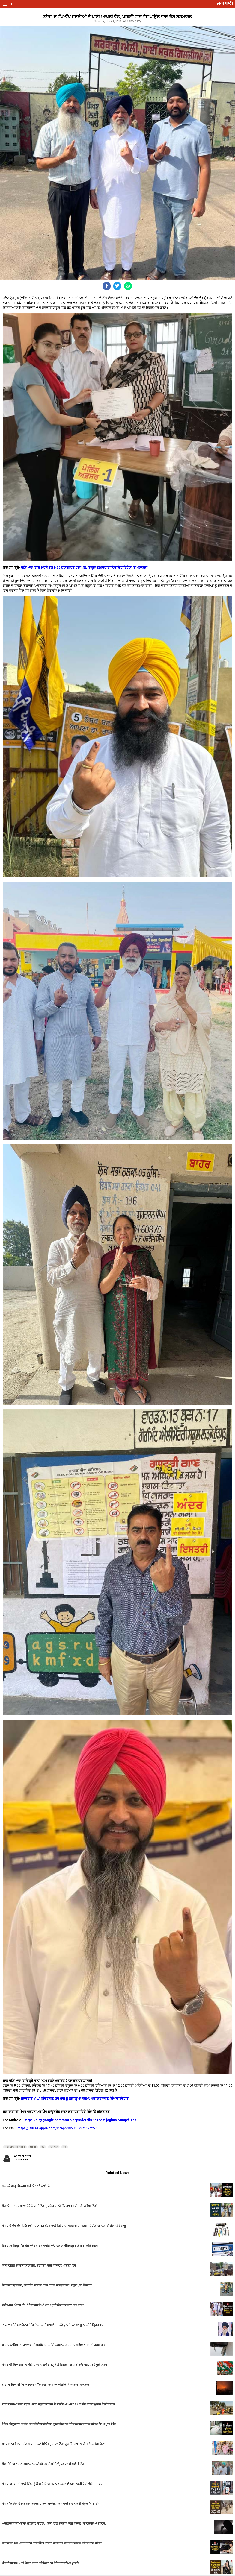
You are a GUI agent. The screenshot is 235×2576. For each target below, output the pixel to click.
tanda (33, 2147)
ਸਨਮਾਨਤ (54, 2147)
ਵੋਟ (42, 2147)
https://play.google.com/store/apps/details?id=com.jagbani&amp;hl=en (80, 2120)
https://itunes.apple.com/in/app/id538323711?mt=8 (57, 2128)
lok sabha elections (15, 2147)
